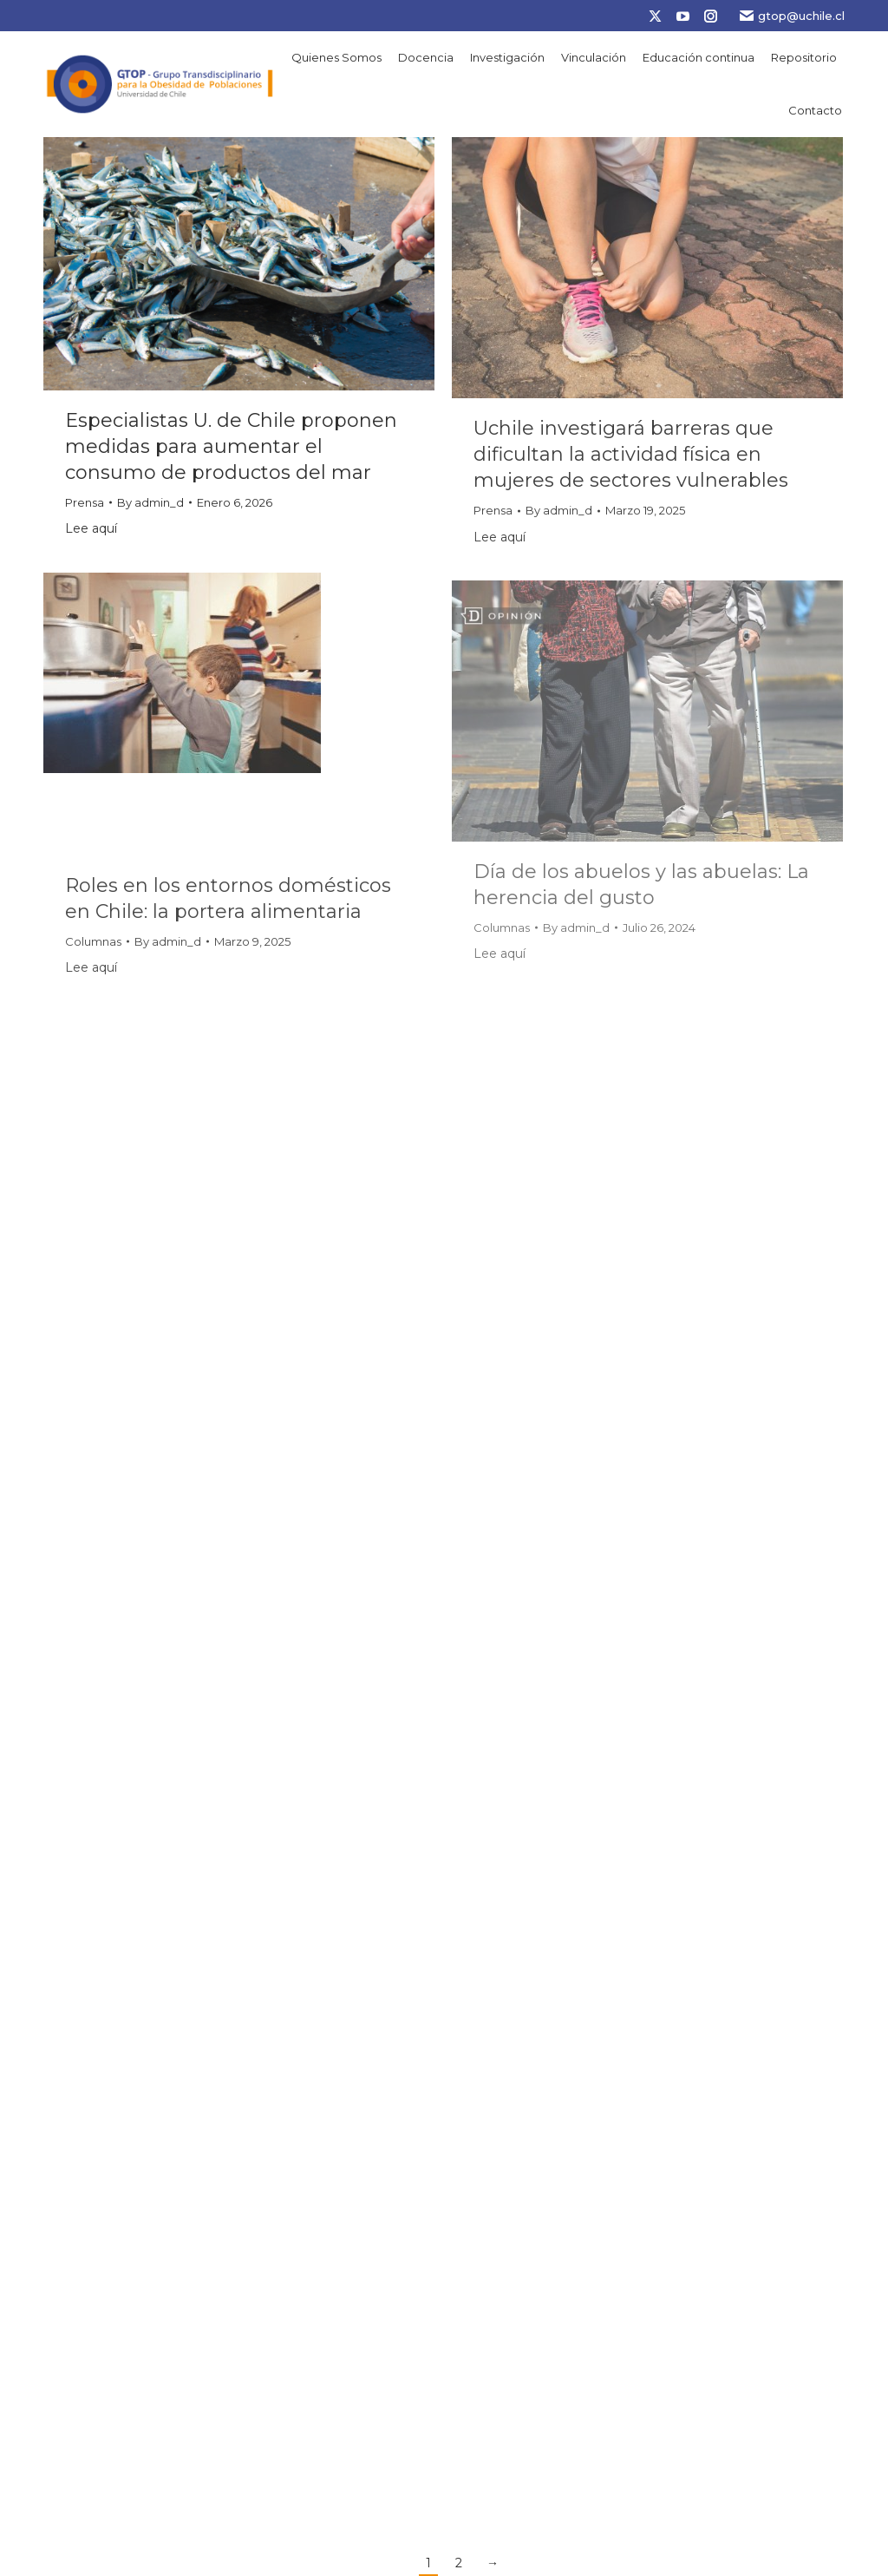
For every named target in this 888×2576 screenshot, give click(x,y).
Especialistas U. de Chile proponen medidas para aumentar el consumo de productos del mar (231, 446)
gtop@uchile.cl (792, 16)
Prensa (84, 502)
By (150, 502)
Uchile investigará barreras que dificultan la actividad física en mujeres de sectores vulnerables (630, 454)
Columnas (93, 941)
